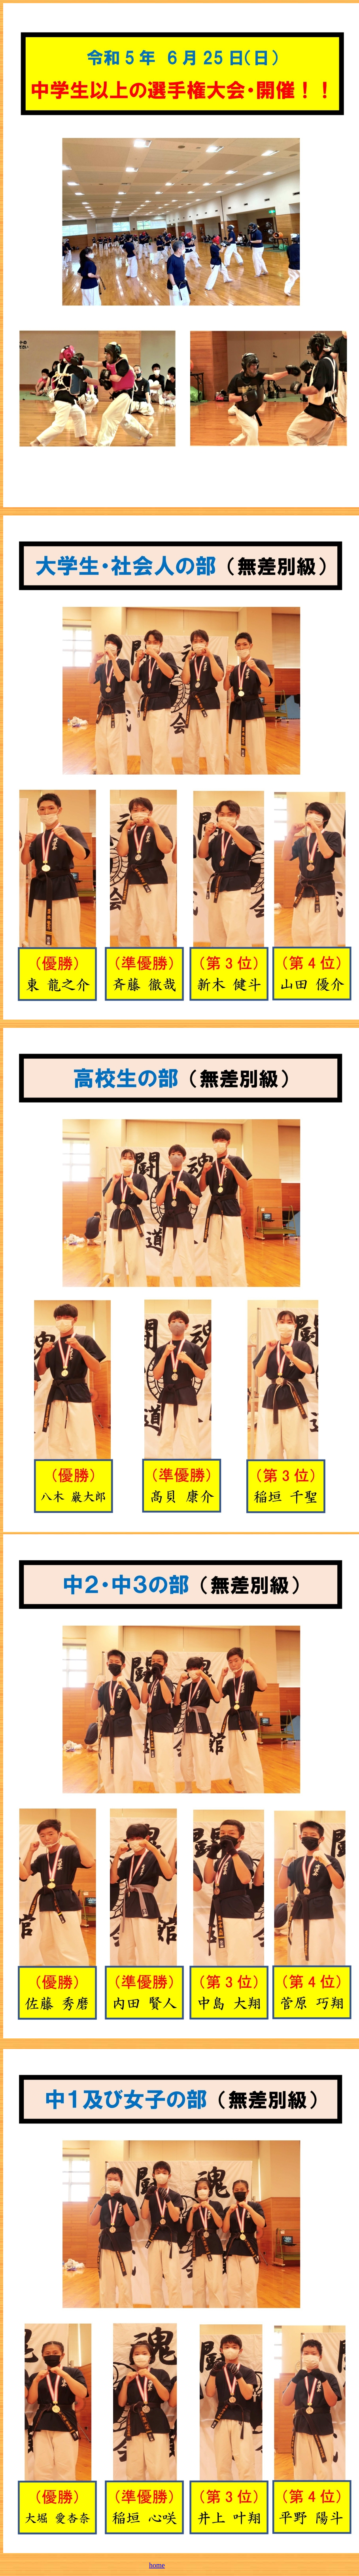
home (157, 2565)
